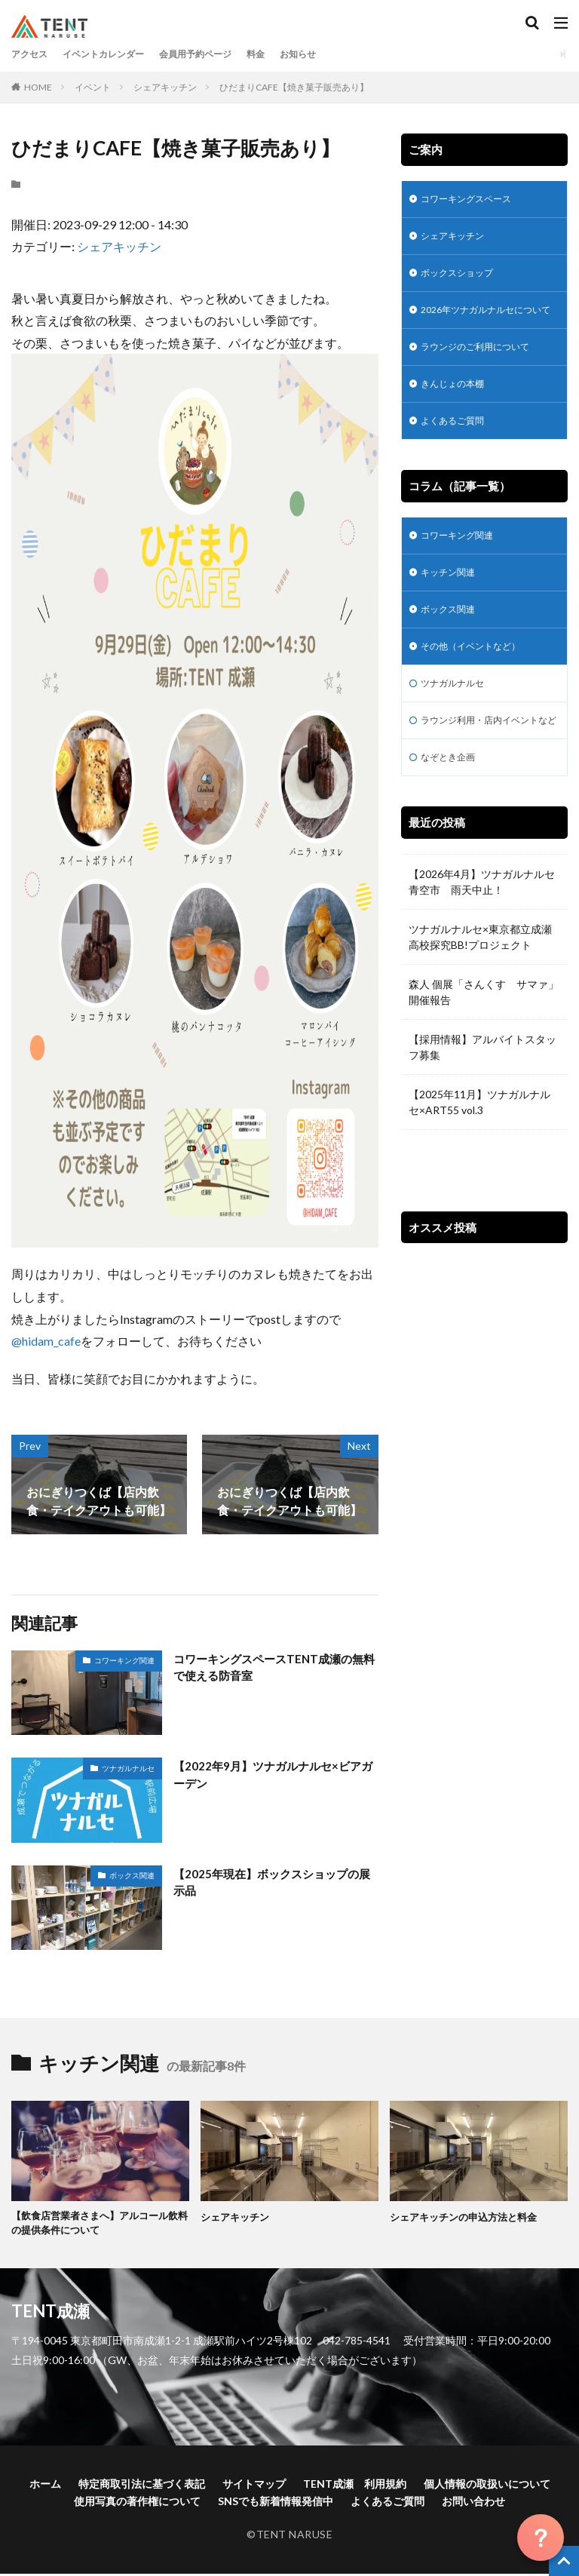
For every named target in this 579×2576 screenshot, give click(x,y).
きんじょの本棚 (458, 412)
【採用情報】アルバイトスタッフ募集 (482, 1109)
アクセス (32, 54)
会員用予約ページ (221, 54)
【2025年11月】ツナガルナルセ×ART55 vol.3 (479, 1164)
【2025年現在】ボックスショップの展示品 (271, 1883)
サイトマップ (254, 2485)
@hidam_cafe (46, 1341)
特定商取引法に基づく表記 (141, 2485)
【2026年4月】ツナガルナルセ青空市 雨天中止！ (482, 944)
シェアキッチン (165, 87)
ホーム (45, 2485)
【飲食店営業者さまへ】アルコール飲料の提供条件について (95, 2224)
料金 (288, 54)
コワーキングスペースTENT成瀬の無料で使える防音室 (274, 1668)
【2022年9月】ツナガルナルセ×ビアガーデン (272, 1775)
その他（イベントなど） (479, 685)
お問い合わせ (473, 2503)
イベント (93, 87)
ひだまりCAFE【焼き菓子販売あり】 (294, 87)
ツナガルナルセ (128, 1768)
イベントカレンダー (116, 54)
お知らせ (335, 54)
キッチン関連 (452, 606)
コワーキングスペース (473, 200)
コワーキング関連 (124, 1660)
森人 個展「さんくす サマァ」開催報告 (484, 1054)
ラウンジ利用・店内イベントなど (483, 771)
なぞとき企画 (452, 818)
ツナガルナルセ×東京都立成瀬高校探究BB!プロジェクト (480, 999)
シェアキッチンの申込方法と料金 (469, 2216)
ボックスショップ (463, 278)
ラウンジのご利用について (484, 373)
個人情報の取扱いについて (487, 2485)
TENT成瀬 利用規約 (354, 2485)
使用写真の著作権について (137, 2503)
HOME (38, 87)
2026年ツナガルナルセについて (479, 326)
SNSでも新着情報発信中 (275, 2503)
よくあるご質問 (458, 451)
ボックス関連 (132, 1875)
